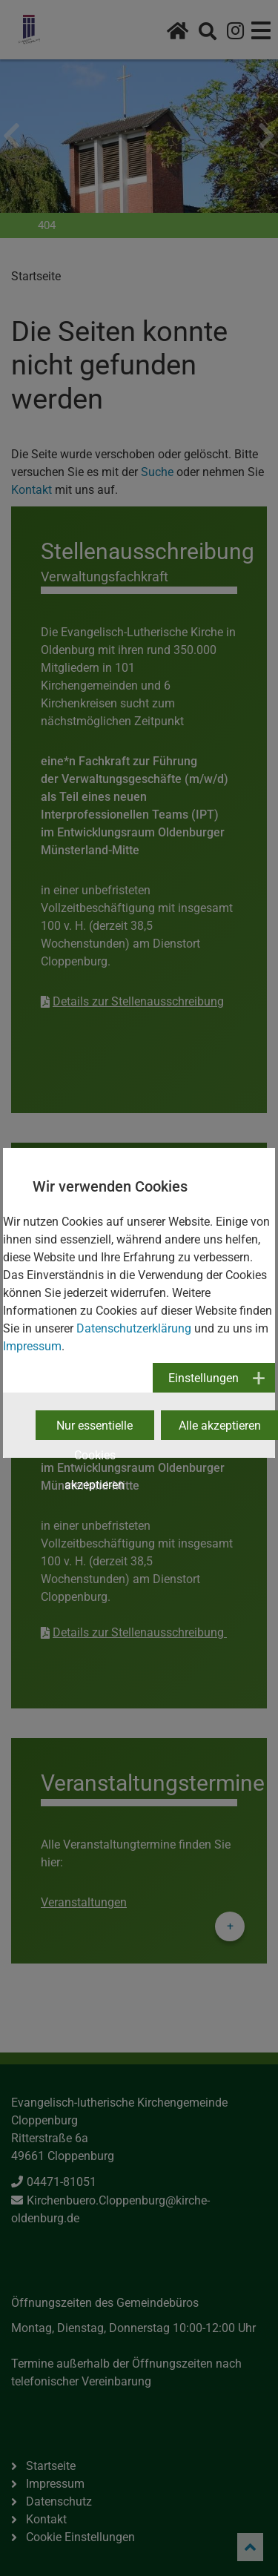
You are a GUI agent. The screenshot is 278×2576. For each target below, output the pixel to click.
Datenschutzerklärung (133, 1328)
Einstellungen (203, 1378)
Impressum (32, 1346)
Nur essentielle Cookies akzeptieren (94, 1429)
